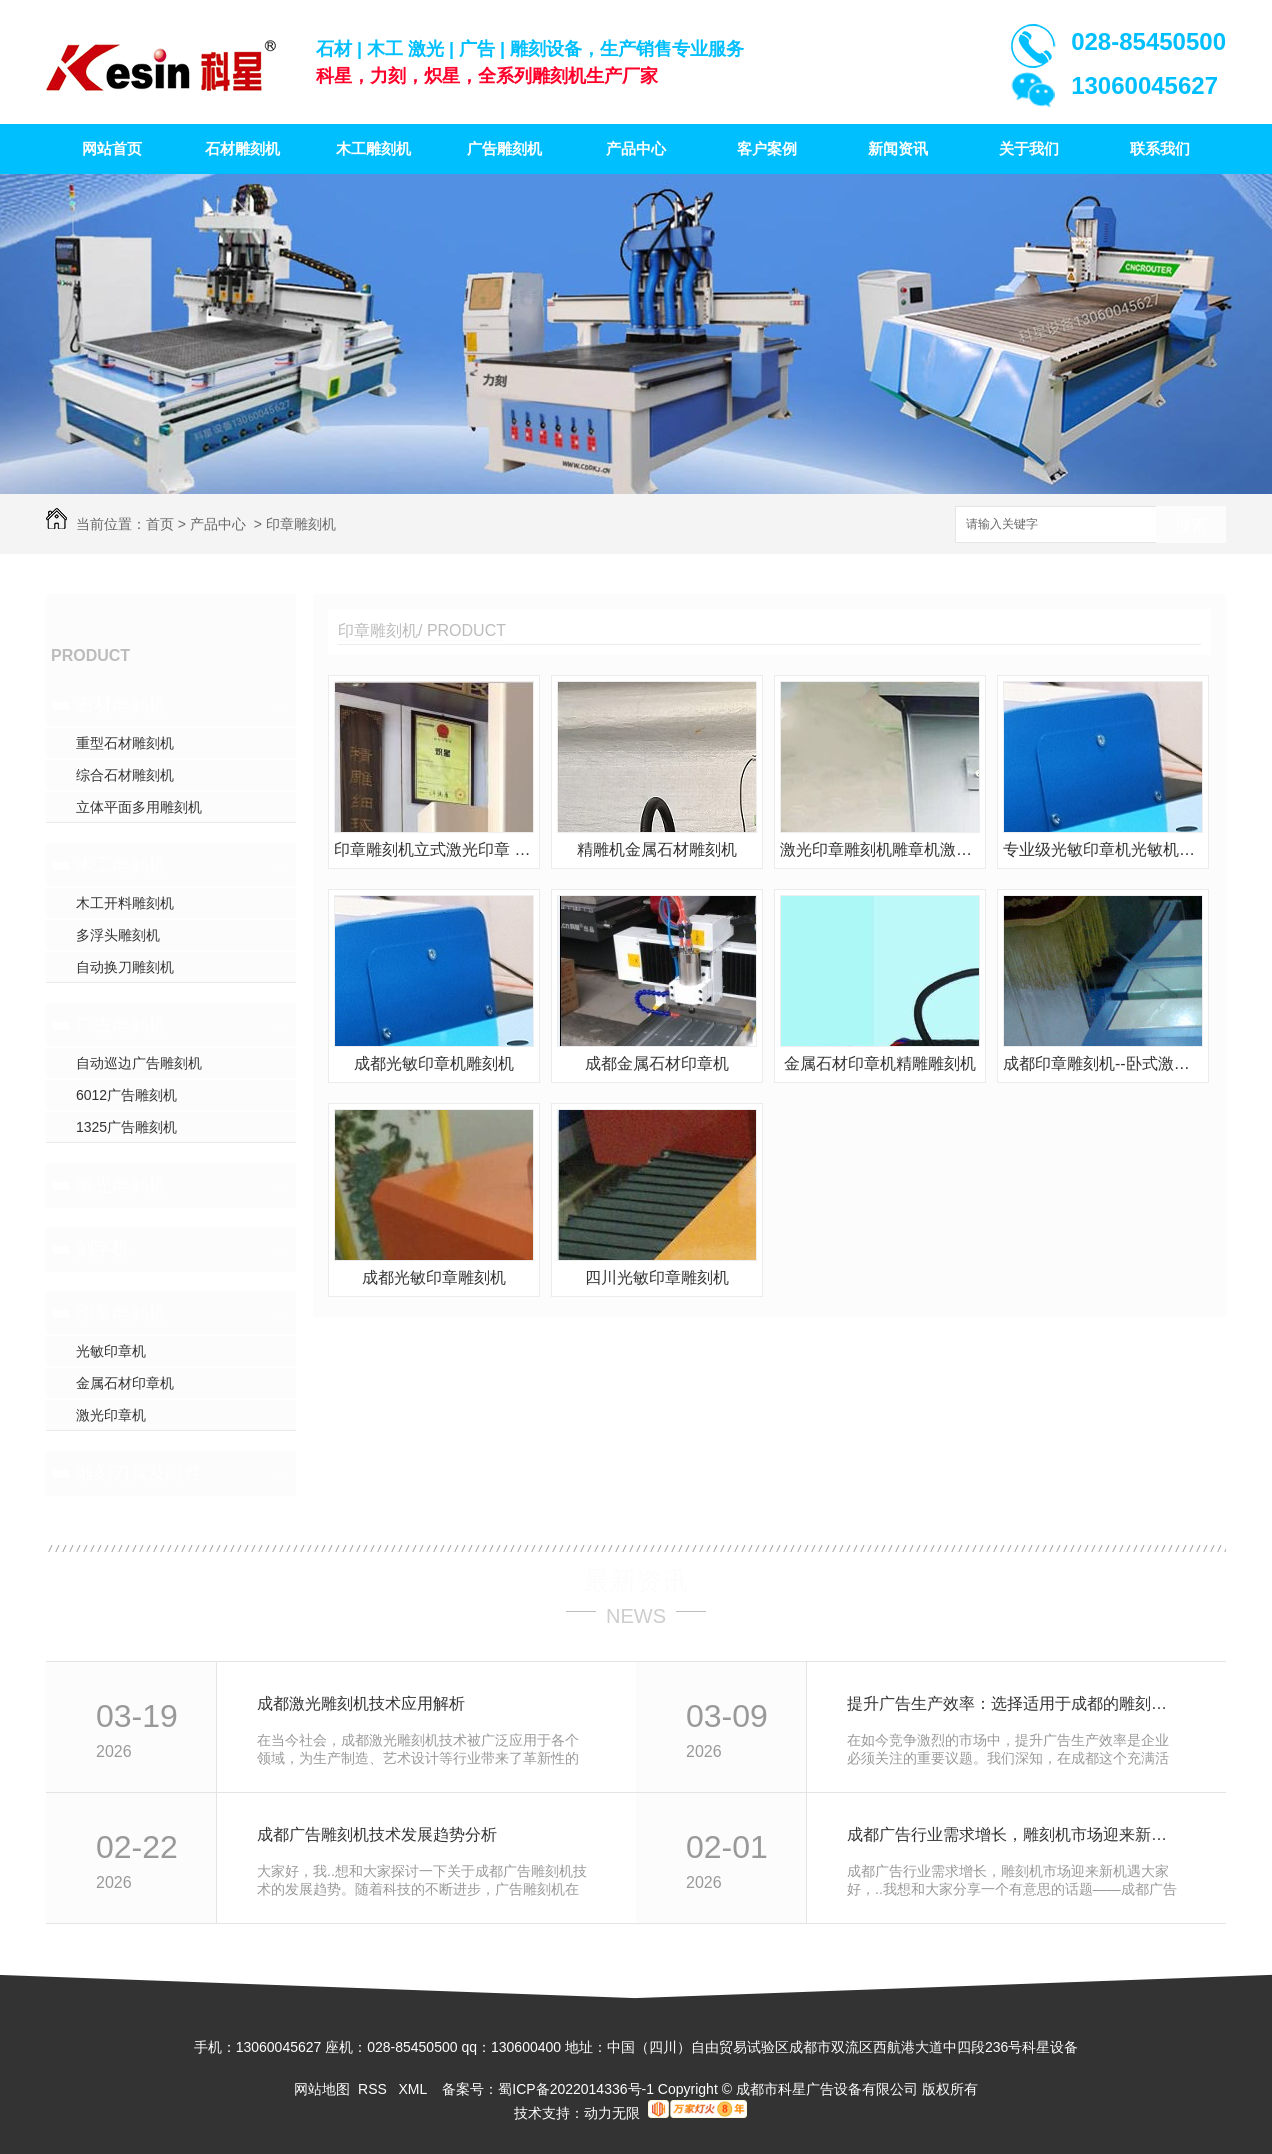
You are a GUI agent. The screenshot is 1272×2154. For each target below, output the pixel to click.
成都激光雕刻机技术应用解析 (361, 1703)
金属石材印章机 (125, 1383)
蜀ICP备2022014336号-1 (576, 2089)
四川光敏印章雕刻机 (657, 1277)
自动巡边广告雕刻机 (139, 1063)
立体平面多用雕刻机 (139, 807)
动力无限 (612, 2113)
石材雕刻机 (242, 148)
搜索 (1191, 525)
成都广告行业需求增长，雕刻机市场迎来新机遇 (1014, 1834)
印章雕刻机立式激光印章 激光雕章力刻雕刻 (434, 849)
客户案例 (767, 148)
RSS (374, 2089)
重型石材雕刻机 (125, 743)
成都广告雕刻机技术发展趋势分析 (377, 1834)
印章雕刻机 (301, 524)
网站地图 (322, 2089)
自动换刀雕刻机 (125, 967)
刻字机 (103, 1249)
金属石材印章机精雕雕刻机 (880, 1063)
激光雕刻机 (121, 1185)
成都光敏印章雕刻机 (434, 1277)
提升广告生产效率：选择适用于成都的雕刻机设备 (1014, 1703)
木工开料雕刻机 (125, 903)
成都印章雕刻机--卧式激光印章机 (1103, 1063)
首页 (160, 524)
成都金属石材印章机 (657, 1063)
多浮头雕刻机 (118, 935)
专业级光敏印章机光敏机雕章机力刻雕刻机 (1103, 849)
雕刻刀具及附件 (139, 1473)
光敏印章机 (111, 1351)
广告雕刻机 (504, 148)
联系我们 (1160, 148)
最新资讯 (636, 1581)
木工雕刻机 (373, 148)
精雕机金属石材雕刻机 (657, 849)
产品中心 (636, 148)
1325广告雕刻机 (126, 1127)
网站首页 (112, 148)
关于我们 (1029, 148)
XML (414, 2089)
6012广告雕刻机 (126, 1095)
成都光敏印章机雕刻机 (434, 1063)
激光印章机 (111, 1415)
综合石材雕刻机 (125, 775)
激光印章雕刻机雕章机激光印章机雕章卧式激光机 (880, 849)
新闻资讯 (898, 148)
